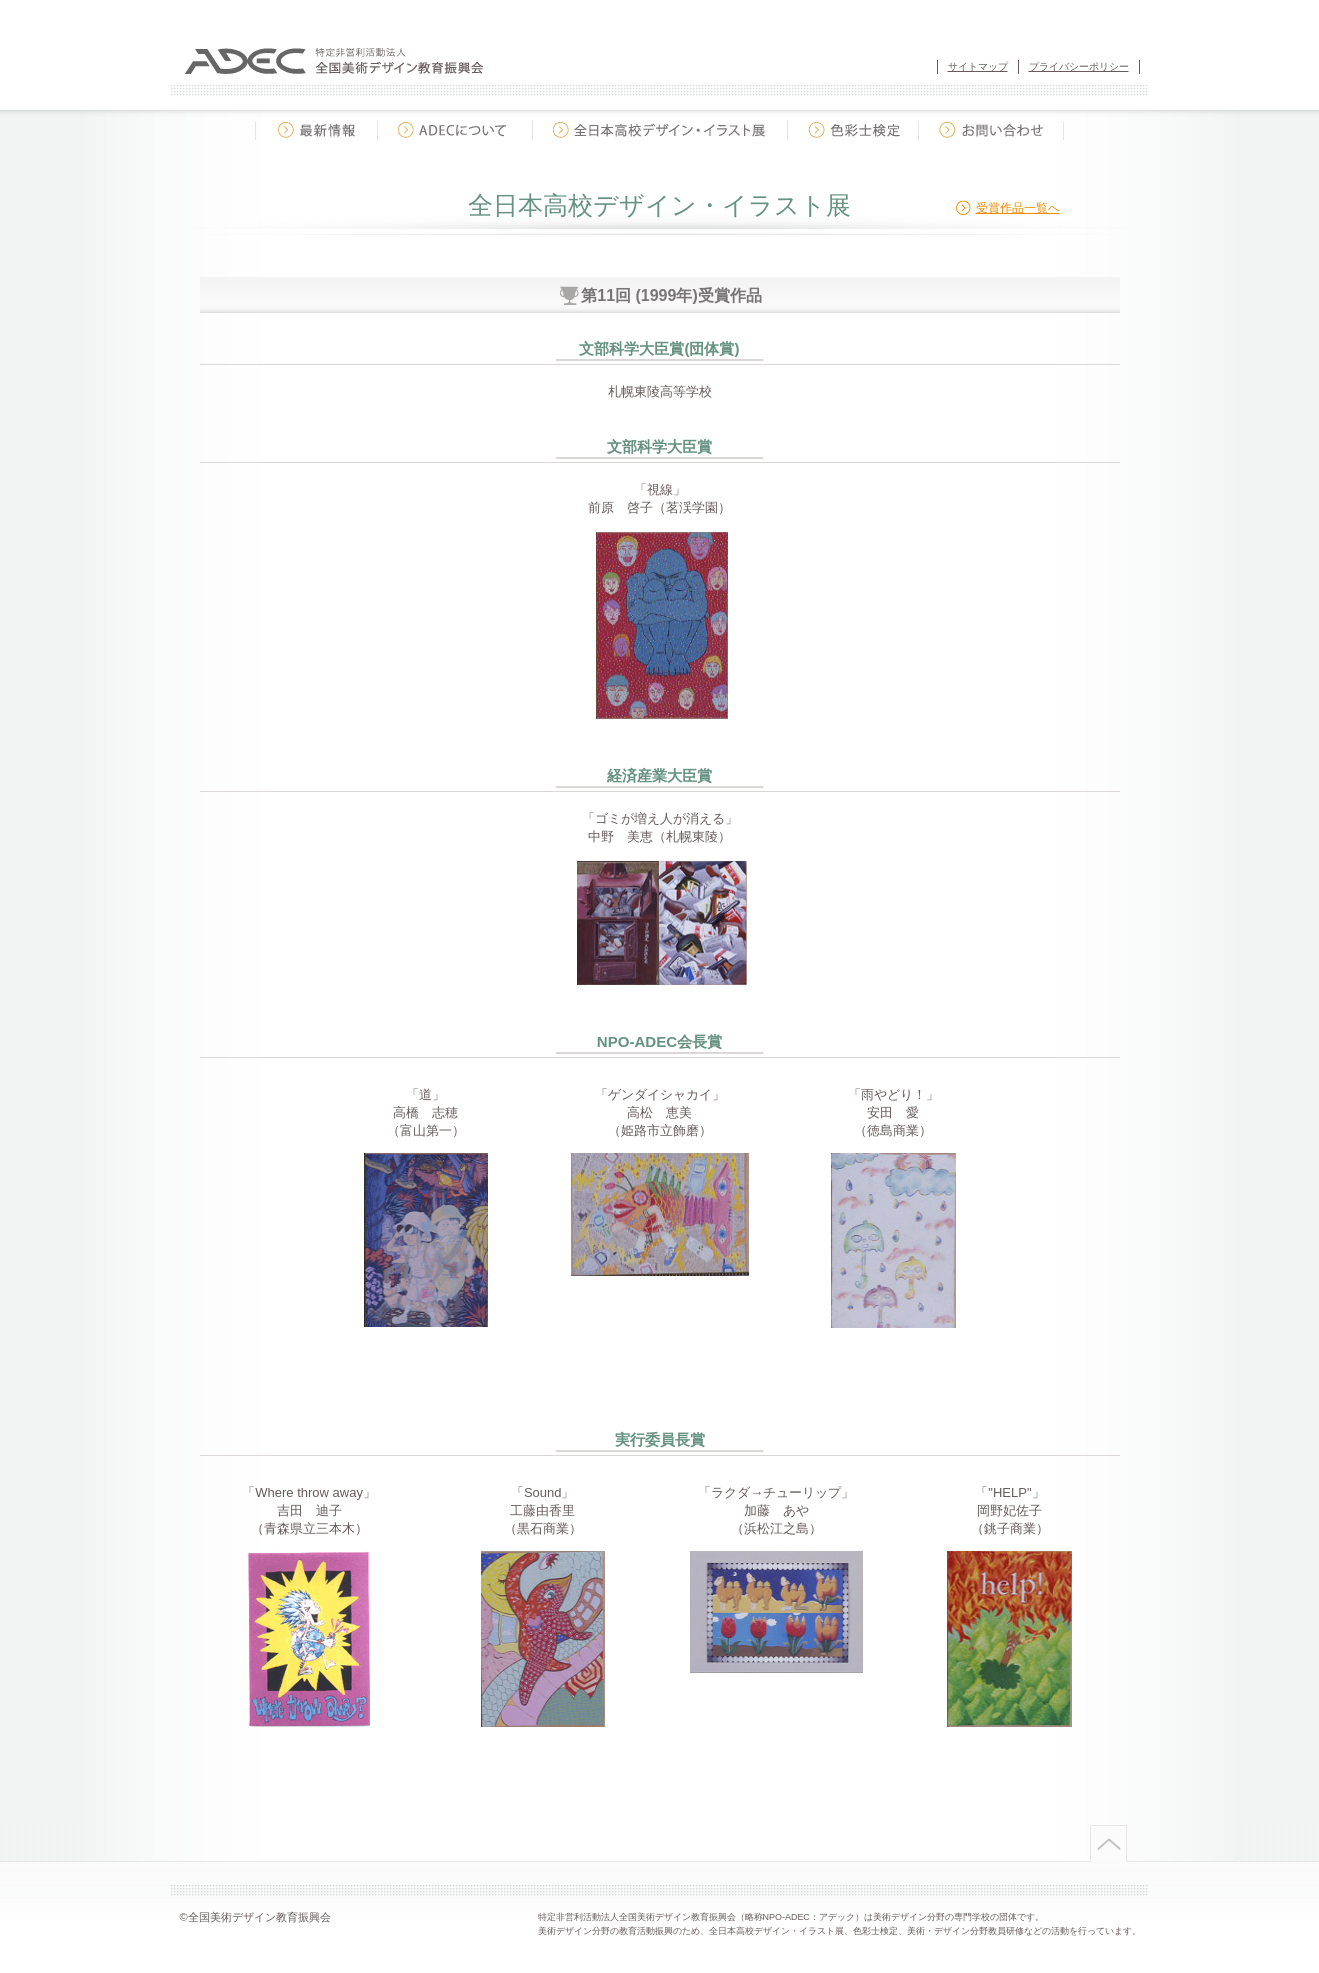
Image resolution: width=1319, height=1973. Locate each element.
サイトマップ (978, 66)
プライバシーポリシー (1079, 66)
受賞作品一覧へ (1018, 208)
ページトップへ (1107, 1843)
